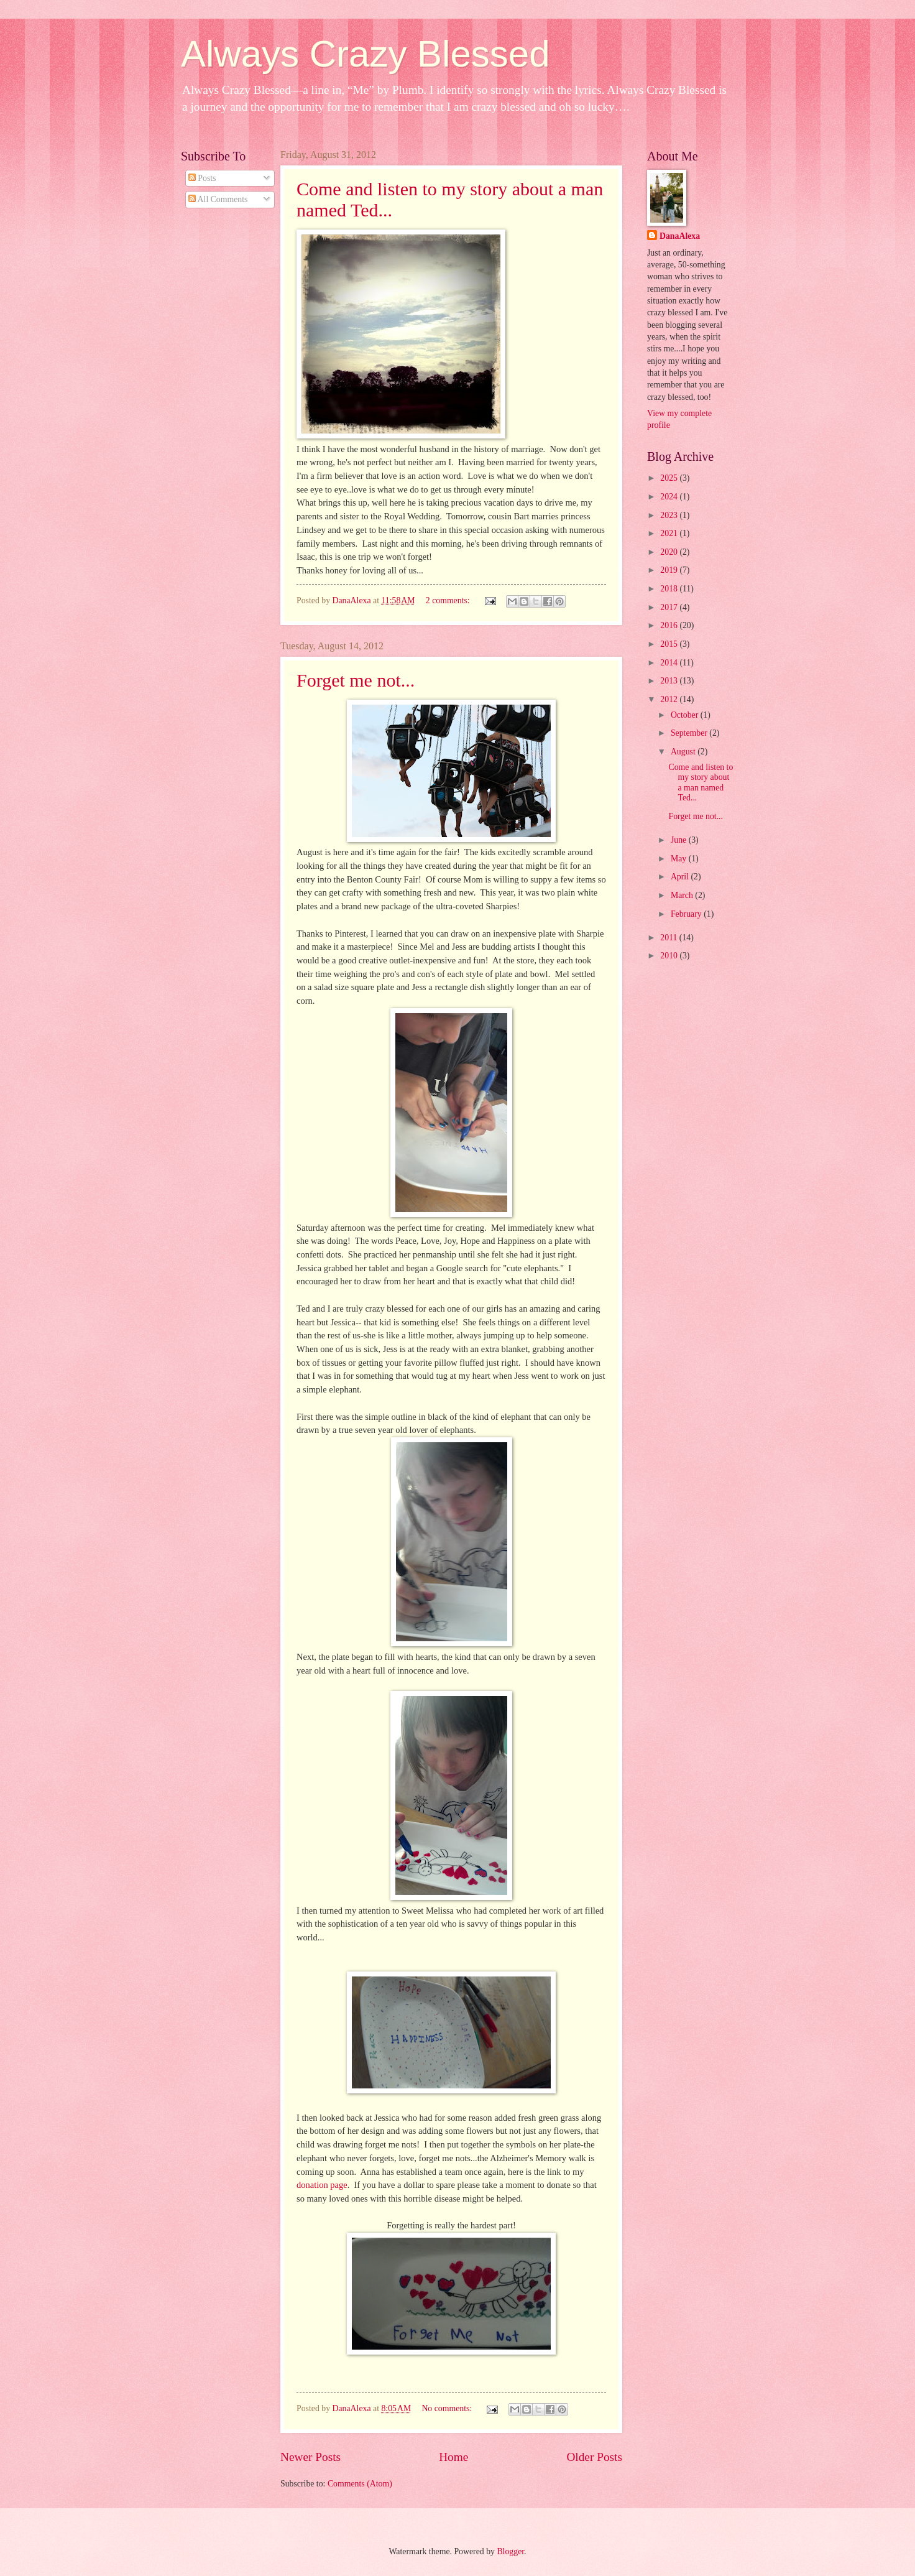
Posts (202, 178)
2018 (669, 588)
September (690, 733)
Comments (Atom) (360, 2483)
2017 (669, 607)
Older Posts (594, 2456)
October (686, 715)
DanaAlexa (680, 236)
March (683, 895)
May (680, 858)
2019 (669, 570)
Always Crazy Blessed (365, 54)
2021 (669, 533)
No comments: (447, 2408)
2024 (669, 496)
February (687, 914)
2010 (669, 955)
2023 (669, 515)
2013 (669, 680)
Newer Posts (310, 2456)
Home (453, 2456)
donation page (322, 2185)
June (680, 840)
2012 (669, 699)
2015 (669, 644)
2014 (669, 662)
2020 (669, 552)
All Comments (218, 199)
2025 (669, 478)
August (684, 751)
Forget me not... (356, 680)
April (681, 876)
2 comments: (449, 600)
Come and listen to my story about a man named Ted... (700, 782)
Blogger (510, 2551)
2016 (669, 625)
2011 (669, 937)
